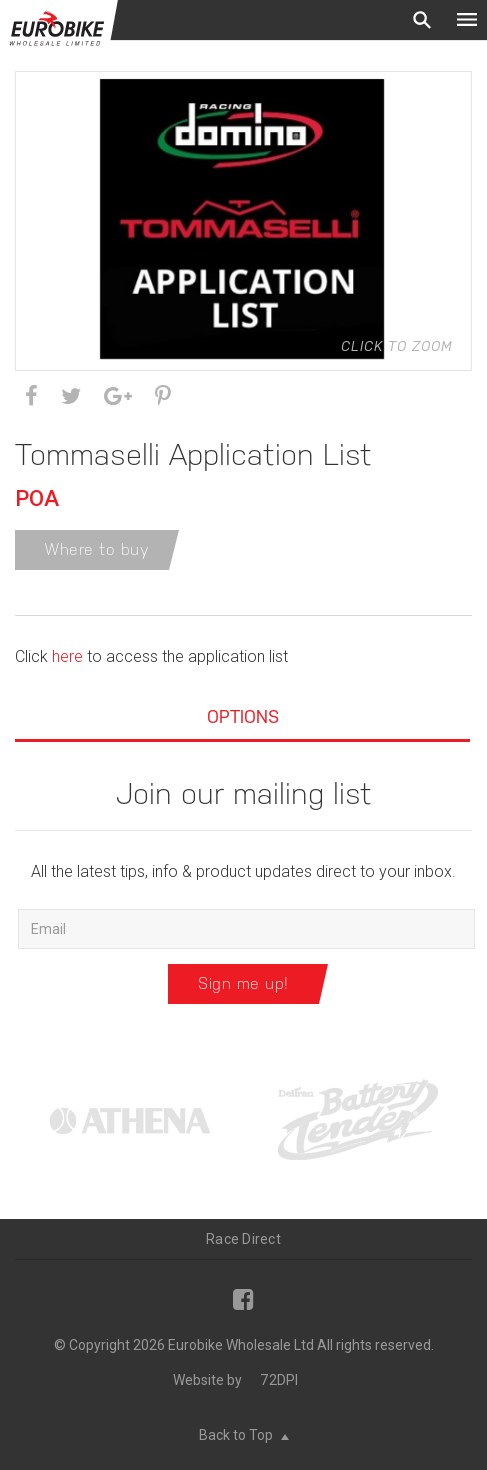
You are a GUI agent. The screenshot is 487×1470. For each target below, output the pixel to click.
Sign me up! (243, 983)
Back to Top (244, 1435)
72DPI (279, 1380)
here (65, 656)
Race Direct (243, 1239)
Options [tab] (243, 716)
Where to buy (97, 549)
